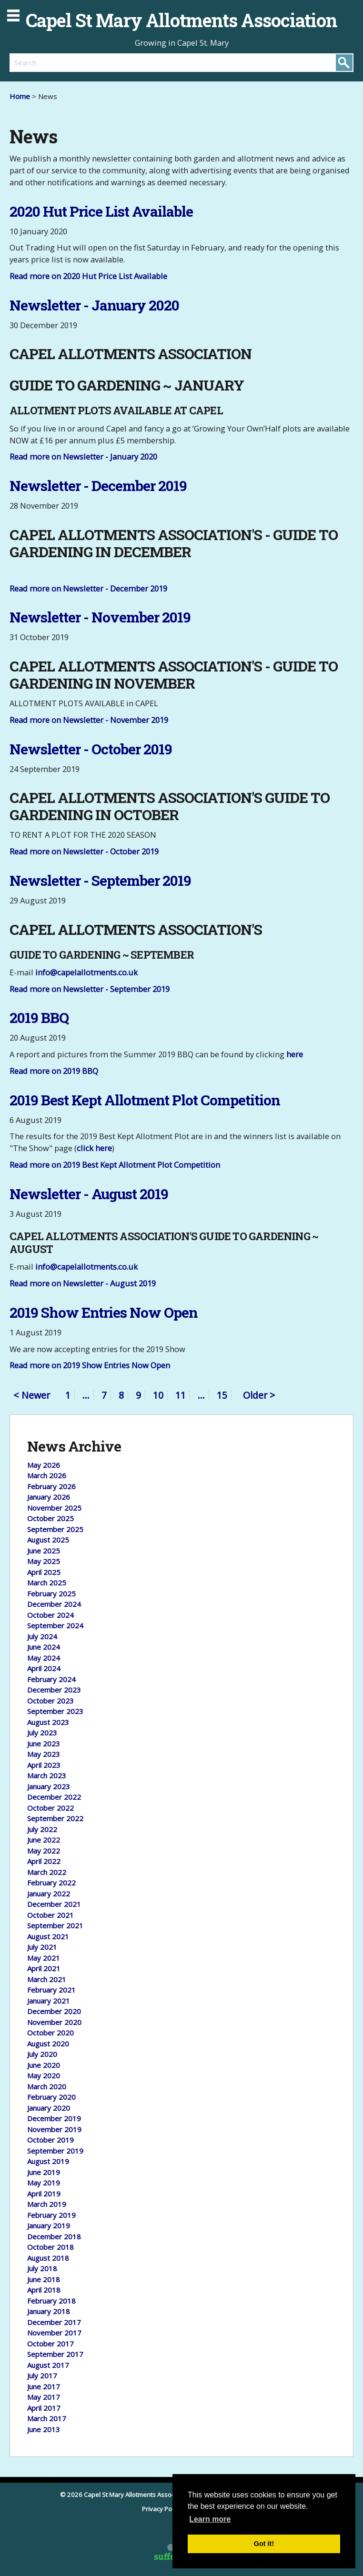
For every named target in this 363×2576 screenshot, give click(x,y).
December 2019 (54, 2118)
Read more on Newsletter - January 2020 (83, 456)
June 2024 (43, 1647)
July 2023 (42, 1732)
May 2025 (43, 1561)
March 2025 (46, 1582)
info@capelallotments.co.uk (86, 972)
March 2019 (46, 2204)
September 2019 (55, 2150)
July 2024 (42, 1636)
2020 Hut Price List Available (101, 211)
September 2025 (55, 1529)
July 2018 (42, 2268)
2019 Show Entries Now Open (104, 1312)
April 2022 (43, 1861)
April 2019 (43, 2193)
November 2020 (54, 2022)
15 (222, 1395)
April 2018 (43, 2290)
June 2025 (43, 1550)
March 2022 (46, 1872)
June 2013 (43, 2429)
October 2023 (50, 1700)
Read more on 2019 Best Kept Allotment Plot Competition (115, 1164)
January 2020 (48, 2108)
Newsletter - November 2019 (100, 617)
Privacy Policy (162, 2509)
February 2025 (51, 1593)
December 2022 (54, 1797)
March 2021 (46, 1979)
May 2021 (43, 1958)
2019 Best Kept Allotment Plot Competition (145, 1100)
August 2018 (48, 2258)
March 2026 (46, 1475)
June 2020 (43, 2065)
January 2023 (48, 1786)
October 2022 (50, 1808)
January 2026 (48, 1497)
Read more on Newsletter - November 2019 (89, 719)
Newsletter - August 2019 (89, 1193)
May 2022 (43, 1850)
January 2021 (48, 2000)
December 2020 (54, 2011)
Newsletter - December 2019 (98, 485)
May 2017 (43, 2397)
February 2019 (51, 2215)
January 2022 (48, 1893)
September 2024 (55, 1625)
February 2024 (51, 1679)
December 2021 (54, 1904)
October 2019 (50, 2140)
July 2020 (42, 2054)
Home (20, 96)
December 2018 (54, 2236)
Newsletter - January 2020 (94, 305)
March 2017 (46, 2418)
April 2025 (43, 1572)
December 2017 (54, 2322)
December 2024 (54, 1604)
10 (158, 1395)
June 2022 (43, 1839)
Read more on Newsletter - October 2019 (84, 851)
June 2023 (43, 1743)
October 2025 (50, 1518)
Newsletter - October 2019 (91, 749)
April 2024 (43, 1668)
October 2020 (50, 2032)
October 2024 (50, 1615)
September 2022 (55, 1818)
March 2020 (46, 2086)
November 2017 (54, 2332)
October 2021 (50, 1915)
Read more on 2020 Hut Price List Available (88, 276)
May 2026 (43, 1465)
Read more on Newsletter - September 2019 (90, 988)
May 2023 (43, 1754)
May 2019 (43, 2182)
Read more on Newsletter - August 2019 (83, 1283)
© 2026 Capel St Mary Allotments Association (125, 2494)
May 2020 (43, 2075)
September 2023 (55, 1711)
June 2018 (43, 2279)
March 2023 (46, 1775)
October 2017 (50, 2343)
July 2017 (42, 2375)
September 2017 (55, 2354)
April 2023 (43, 1765)
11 (180, 1395)
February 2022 (51, 1882)
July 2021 (42, 1947)
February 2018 (51, 2300)
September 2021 (55, 1925)
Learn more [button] (210, 2519)
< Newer (31, 1396)
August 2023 (48, 1722)
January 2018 (48, 2311)
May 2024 (43, 1658)
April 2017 (43, 2408)
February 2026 (51, 1486)
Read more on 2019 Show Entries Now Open (90, 1365)
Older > (259, 1395)
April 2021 (43, 1968)
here (294, 1054)
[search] (96, 62)
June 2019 (43, 2172)
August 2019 (48, 2161)
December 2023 (54, 1689)
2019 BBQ (39, 1017)
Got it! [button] (264, 2543)
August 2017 (48, 2365)
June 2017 (43, 2386)
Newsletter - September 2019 (100, 880)
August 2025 (48, 1539)
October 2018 (50, 2247)
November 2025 (54, 1508)
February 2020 (51, 2097)
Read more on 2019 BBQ (54, 1070)
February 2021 (51, 1990)
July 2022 (42, 1829)
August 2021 (48, 1936)
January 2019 (48, 2225)
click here (94, 1148)
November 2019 (54, 2129)
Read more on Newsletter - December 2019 (88, 588)
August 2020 (48, 2043)
